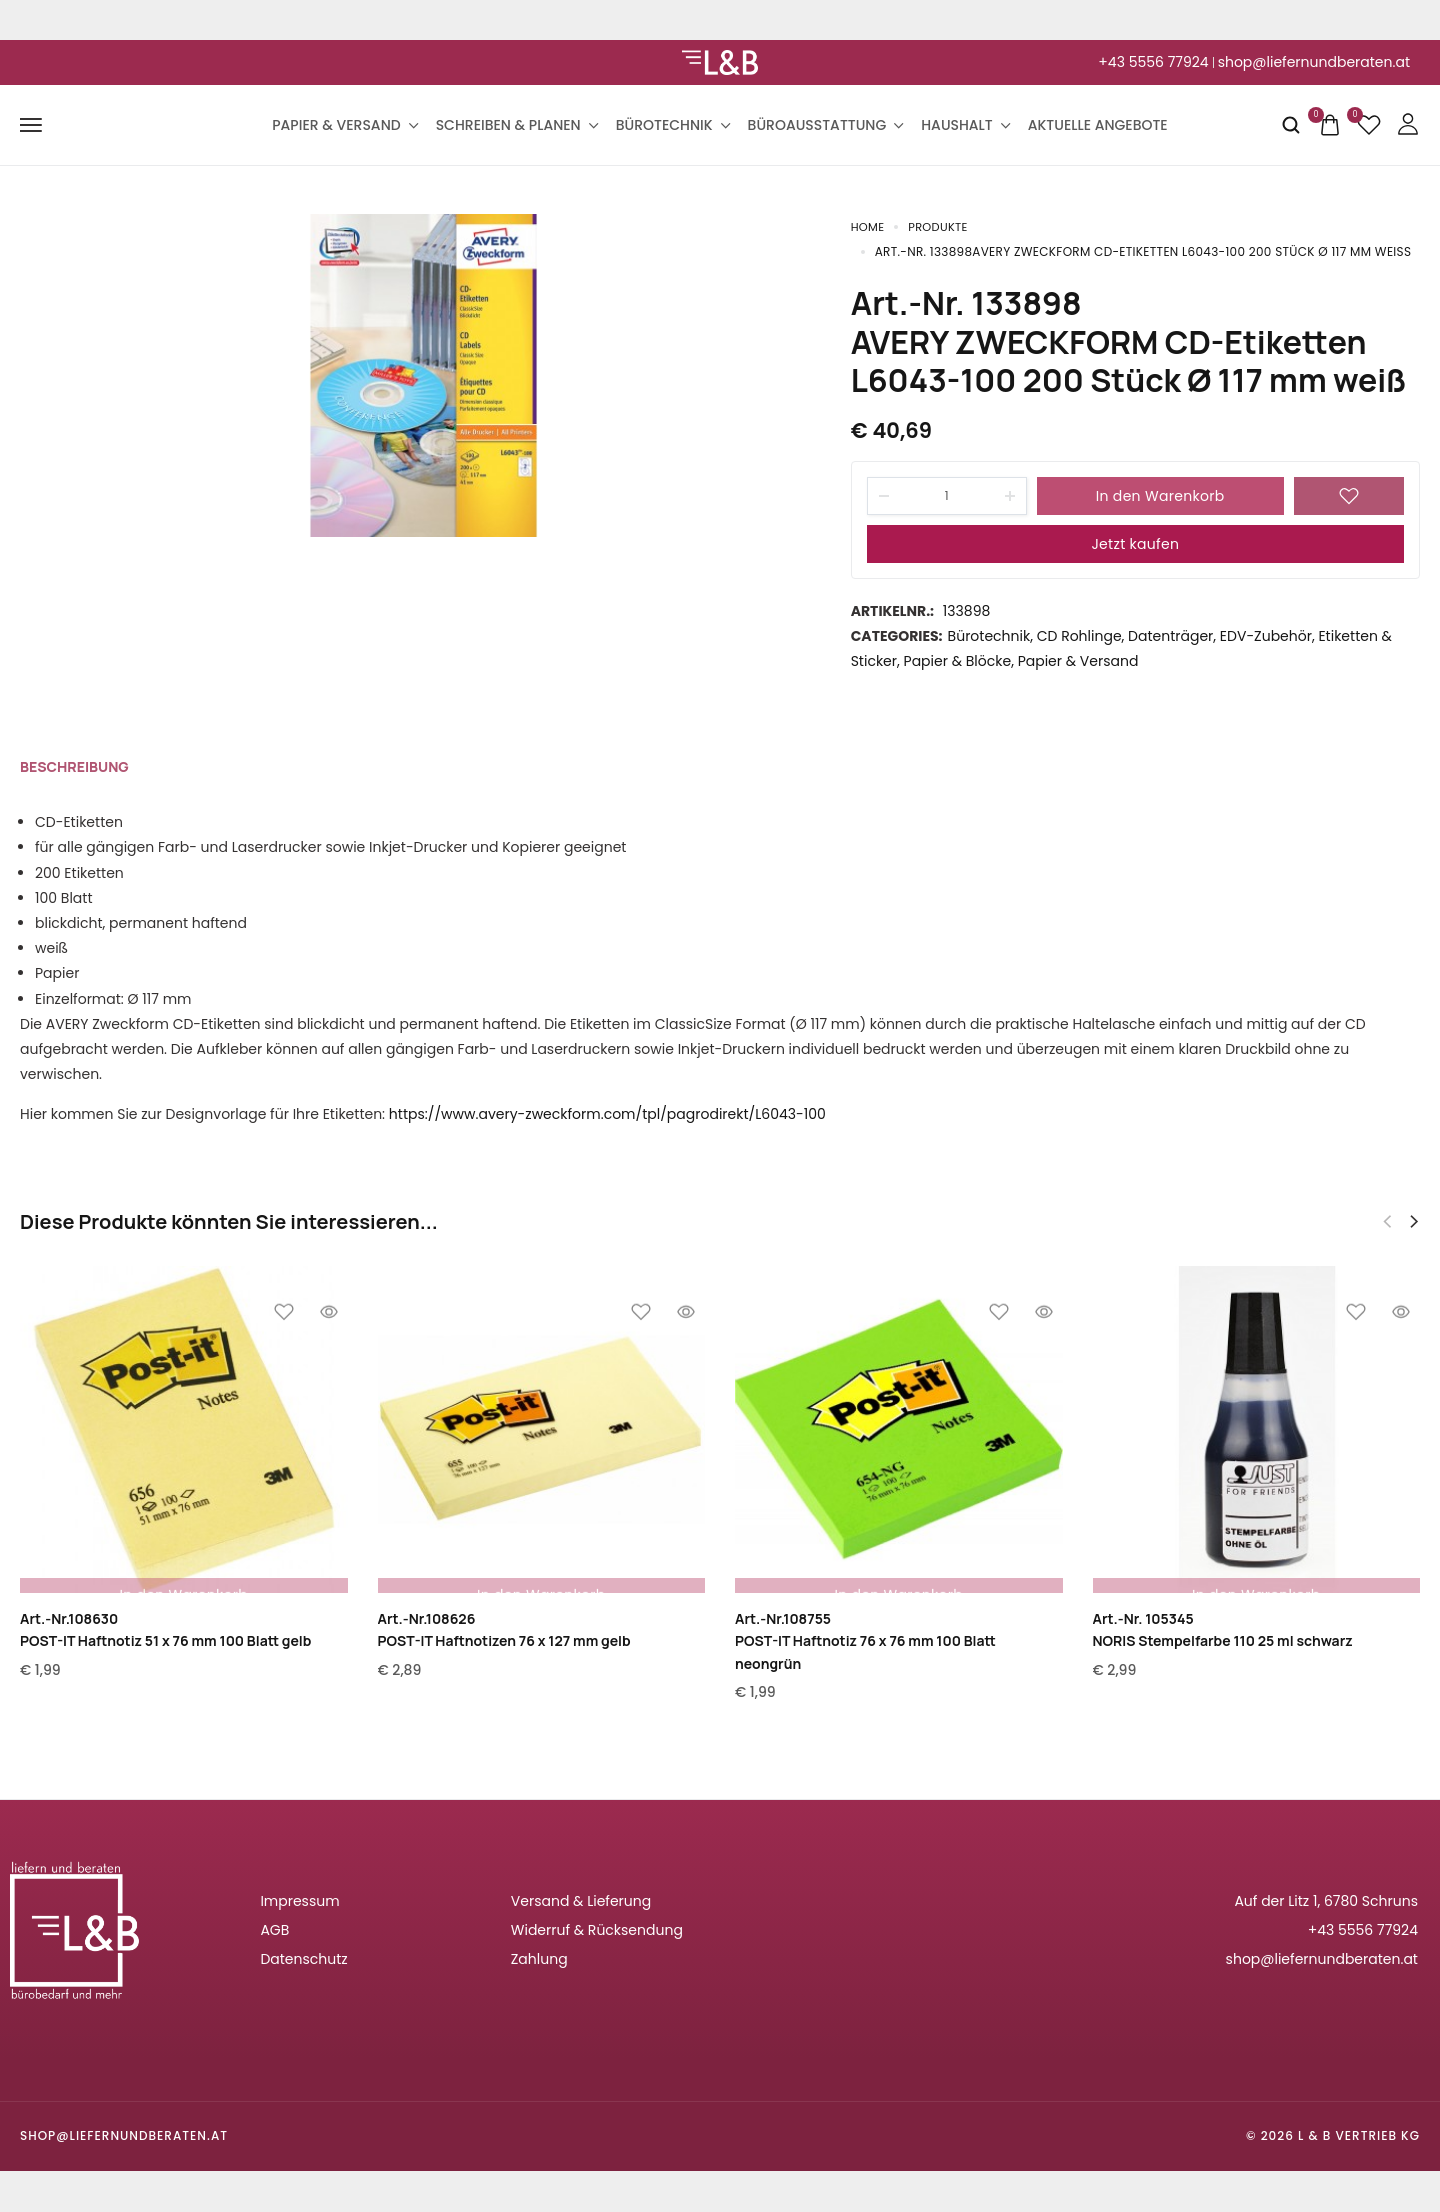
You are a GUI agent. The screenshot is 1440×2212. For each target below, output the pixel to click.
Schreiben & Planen (516, 125)
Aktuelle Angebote (1098, 125)
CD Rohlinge (1079, 637)
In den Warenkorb (1160, 497)
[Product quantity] (947, 497)
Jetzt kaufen (1135, 545)
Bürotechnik (672, 125)
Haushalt (964, 125)
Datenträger (1170, 637)
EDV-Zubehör (1266, 637)
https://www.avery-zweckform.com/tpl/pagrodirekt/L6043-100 (607, 1115)
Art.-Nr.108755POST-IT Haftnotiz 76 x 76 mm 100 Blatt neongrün (865, 1642)
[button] (1414, 1223)
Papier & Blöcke (958, 662)
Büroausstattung (825, 125)
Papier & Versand (343, 125)
